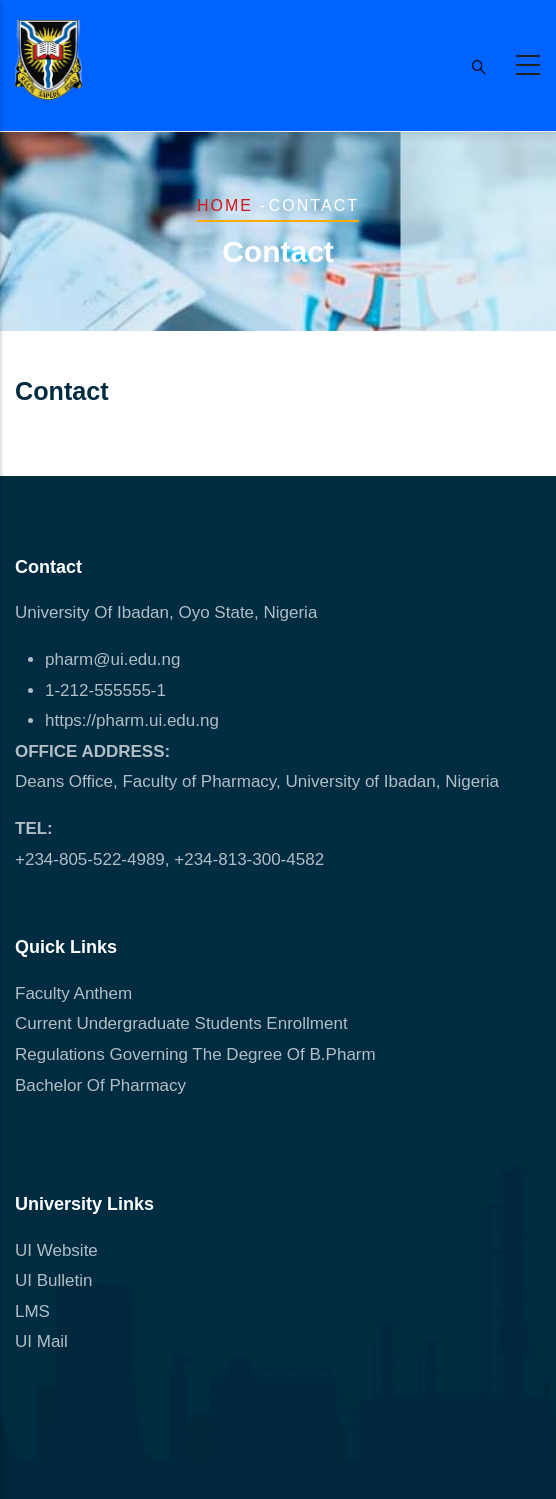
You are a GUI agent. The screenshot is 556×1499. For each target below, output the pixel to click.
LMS (32, 1311)
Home (225, 205)
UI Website (56, 1250)
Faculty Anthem (73, 993)
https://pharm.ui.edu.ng (132, 720)
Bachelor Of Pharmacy (103, 1085)
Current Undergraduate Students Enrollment (181, 1023)
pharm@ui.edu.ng (112, 659)
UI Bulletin (53, 1280)
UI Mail (41, 1341)
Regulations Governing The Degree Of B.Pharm (195, 1054)
